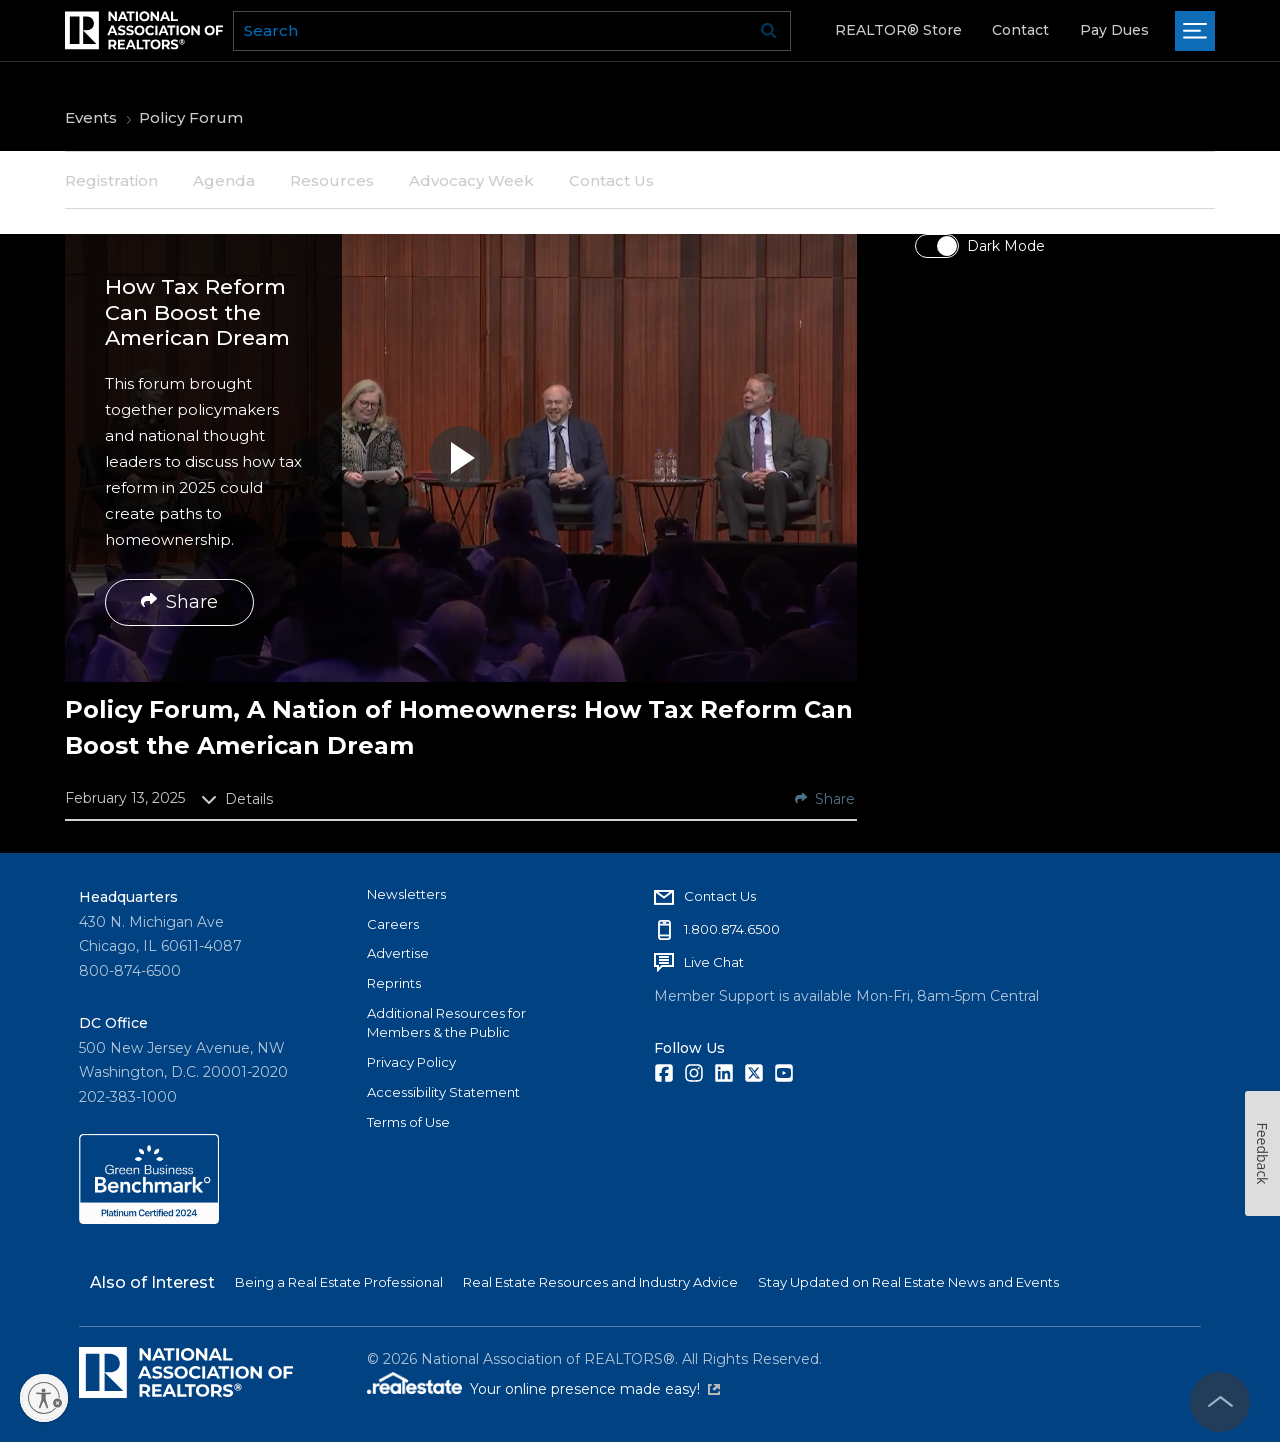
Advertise (398, 953)
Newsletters (406, 894)
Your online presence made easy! (595, 1389)
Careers (393, 924)
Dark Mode (1006, 246)
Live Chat (714, 962)
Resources (332, 180)
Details (237, 799)
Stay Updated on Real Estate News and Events (908, 1282)
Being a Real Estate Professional (339, 1282)
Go (769, 31)
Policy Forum (191, 117)
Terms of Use (408, 1122)
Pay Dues (1114, 30)
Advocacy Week (471, 180)
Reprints (394, 983)
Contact (1020, 30)
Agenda (224, 180)
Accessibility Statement (443, 1092)
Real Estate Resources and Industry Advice (600, 1282)
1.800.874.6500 (732, 929)
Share (179, 602)
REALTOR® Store (898, 30)
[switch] (937, 246)
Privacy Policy (411, 1062)
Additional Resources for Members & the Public (446, 1023)
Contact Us (611, 180)
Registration (111, 180)
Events (91, 117)
